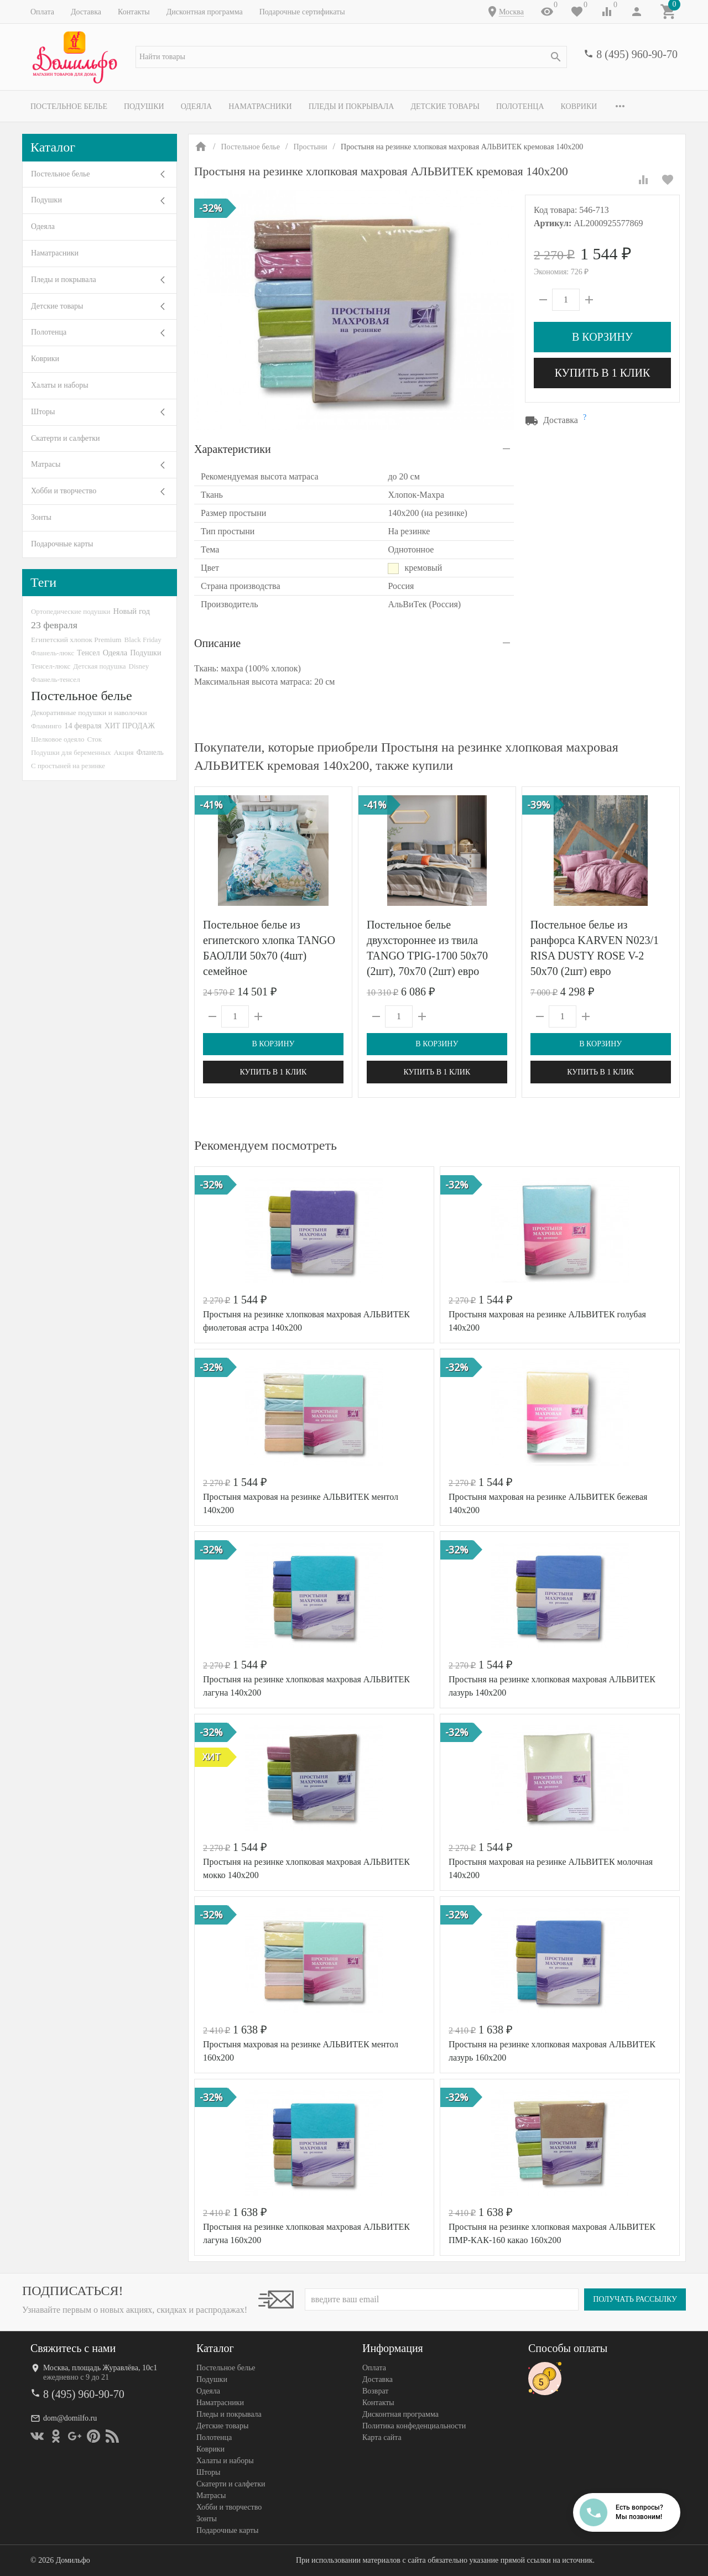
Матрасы (45, 464)
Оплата (42, 12)
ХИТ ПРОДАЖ (130, 726)
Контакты (134, 12)
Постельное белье (68, 106)
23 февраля (54, 624)
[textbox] (351, 57)
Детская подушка (99, 666)
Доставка (86, 12)
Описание (217, 643)
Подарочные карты (62, 544)
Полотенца (520, 106)
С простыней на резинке (68, 766)
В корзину (602, 337)
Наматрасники (260, 106)
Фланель (150, 752)
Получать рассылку (635, 2299)
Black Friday (143, 639)
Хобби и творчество (63, 491)
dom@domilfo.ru (70, 2418)
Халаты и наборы (59, 385)
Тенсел (88, 652)
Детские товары (445, 106)
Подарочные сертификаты (302, 12)
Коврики (579, 106)
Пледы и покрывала (351, 106)
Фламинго (46, 726)
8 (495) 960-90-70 (637, 54)
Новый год (131, 611)
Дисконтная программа (204, 12)
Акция (124, 752)
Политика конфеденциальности (414, 2426)
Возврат (375, 2391)
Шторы (43, 412)
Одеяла (196, 106)
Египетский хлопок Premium (76, 639)
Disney (139, 666)
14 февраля (82, 725)
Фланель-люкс (52, 653)
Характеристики (232, 449)
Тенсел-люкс (50, 666)
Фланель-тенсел (55, 679)
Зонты (41, 517)
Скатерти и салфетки (65, 438)
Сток (94, 739)
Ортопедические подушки (71, 611)
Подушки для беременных (71, 752)
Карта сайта (382, 2437)
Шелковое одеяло (57, 739)
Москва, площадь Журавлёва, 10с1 (100, 2368)
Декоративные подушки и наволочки (89, 712)
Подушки (144, 106)
